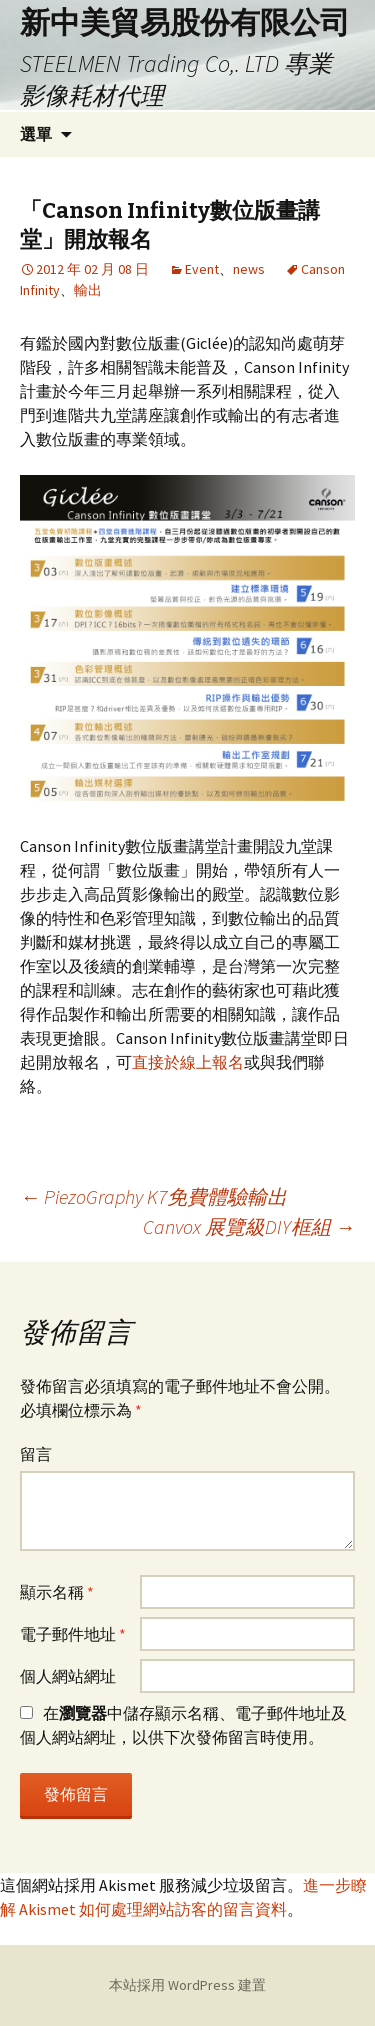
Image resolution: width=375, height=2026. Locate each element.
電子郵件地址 (73, 1634)
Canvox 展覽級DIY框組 (249, 1226)
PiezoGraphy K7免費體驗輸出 (153, 1196)
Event (202, 269)
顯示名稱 (57, 1592)
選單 (36, 134)
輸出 (88, 290)
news (249, 269)
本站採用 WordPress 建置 (187, 1985)
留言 (36, 1454)
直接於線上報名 (188, 1062)
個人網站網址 (68, 1676)
